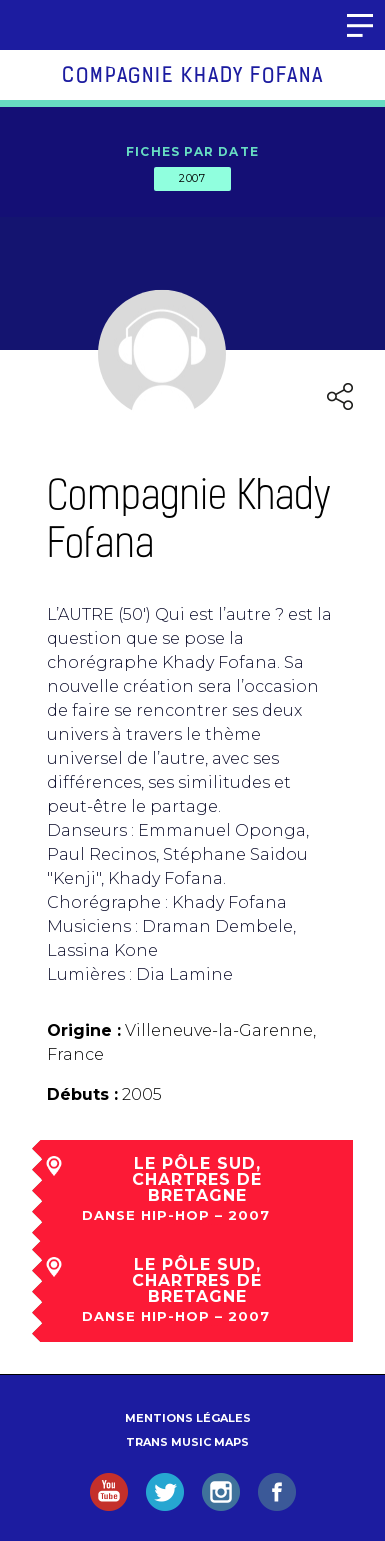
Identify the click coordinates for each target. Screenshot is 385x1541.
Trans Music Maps (187, 1442)
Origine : (84, 1030)
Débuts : (82, 1094)
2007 (192, 178)
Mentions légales (188, 1418)
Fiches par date (192, 151)
